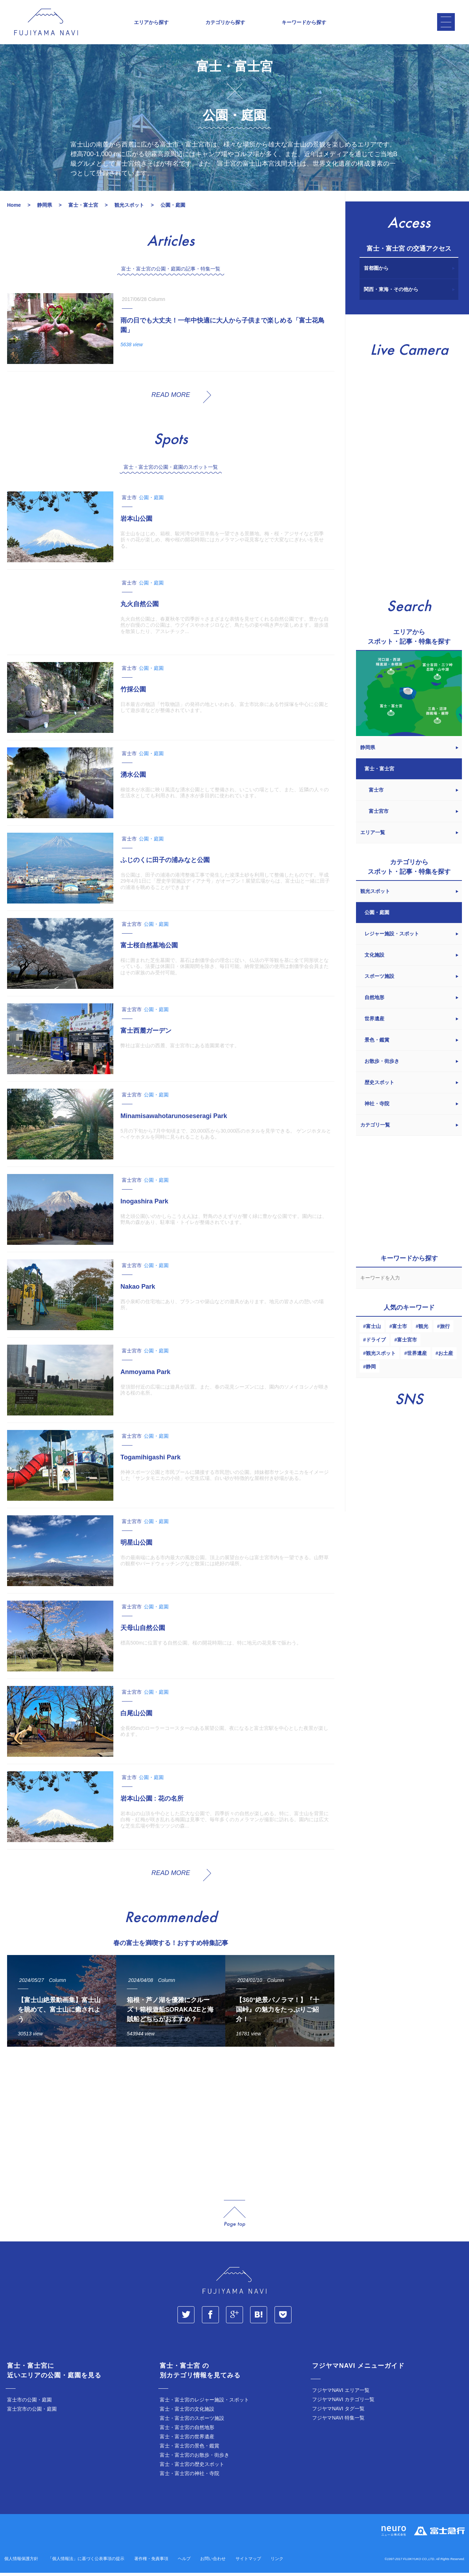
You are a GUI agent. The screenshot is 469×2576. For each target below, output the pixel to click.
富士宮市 (407, 1345)
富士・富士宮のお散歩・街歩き (194, 2460)
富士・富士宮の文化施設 (187, 2414)
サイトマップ (248, 2563)
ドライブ (376, 1345)
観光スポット (381, 1358)
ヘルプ (184, 2563)
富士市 (399, 1331)
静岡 (371, 1372)
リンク (277, 2563)
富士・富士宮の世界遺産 (187, 2441)
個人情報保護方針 (21, 2563)
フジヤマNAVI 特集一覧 (338, 2423)
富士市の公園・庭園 (29, 2405)
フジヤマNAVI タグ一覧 (338, 2413)
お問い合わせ (213, 2563)
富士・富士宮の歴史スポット (192, 2469)
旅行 (445, 1331)
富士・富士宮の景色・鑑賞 (189, 2451)
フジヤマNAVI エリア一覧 (340, 2395)
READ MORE (170, 400)
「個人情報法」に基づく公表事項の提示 (86, 2563)
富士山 (373, 1331)
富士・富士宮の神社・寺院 (189, 2478)
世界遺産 (417, 1358)
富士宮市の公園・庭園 (32, 2414)
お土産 (445, 1358)
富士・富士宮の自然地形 (187, 2432)
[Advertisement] (169, 2122)
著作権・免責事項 (151, 2563)
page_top (234, 2219)
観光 (423, 1331)
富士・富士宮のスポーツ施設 (192, 2423)
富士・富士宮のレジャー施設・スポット (204, 2405)
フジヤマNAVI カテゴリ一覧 (343, 2404)
